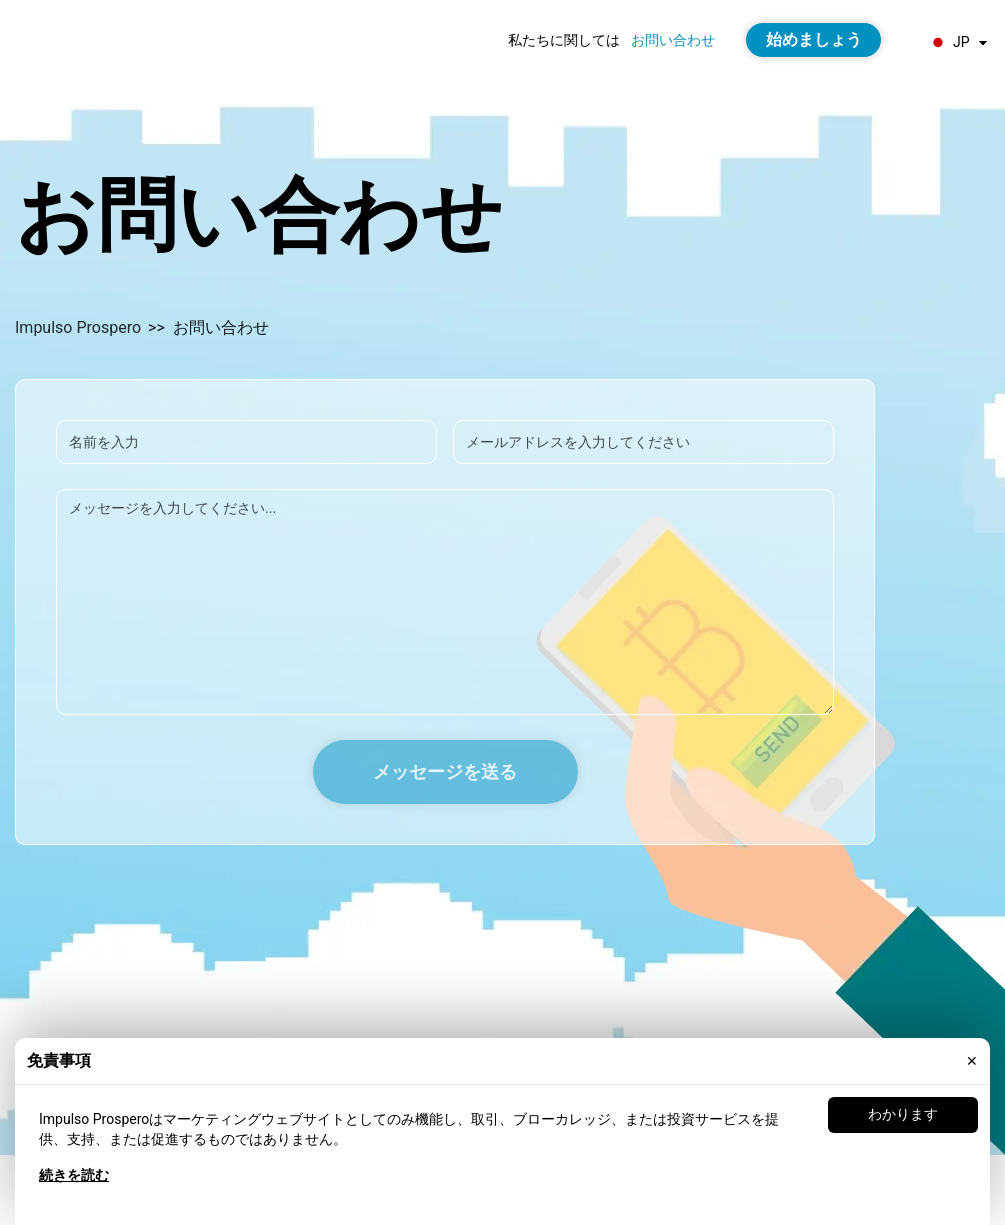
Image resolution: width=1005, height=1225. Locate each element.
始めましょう (814, 39)
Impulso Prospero (78, 327)
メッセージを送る (445, 771)
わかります (903, 1114)
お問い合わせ (673, 40)
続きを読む (74, 1175)
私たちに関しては (564, 40)
